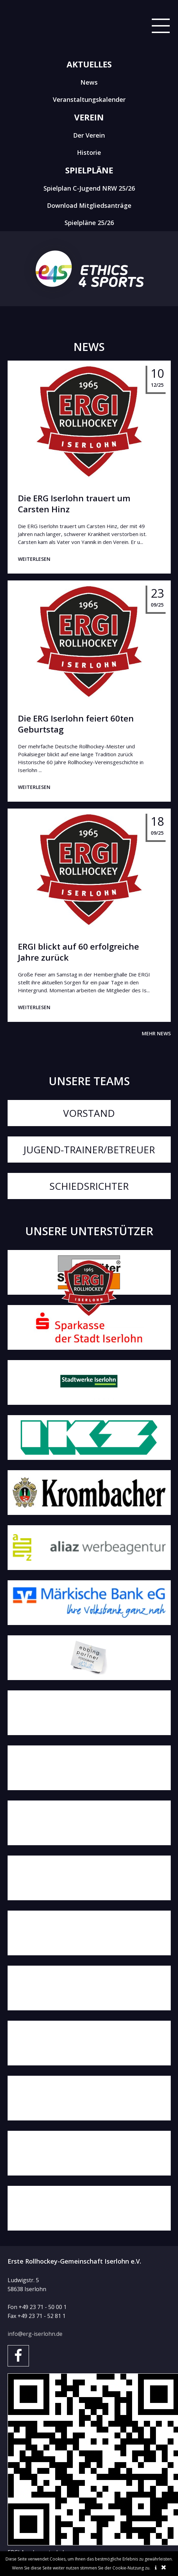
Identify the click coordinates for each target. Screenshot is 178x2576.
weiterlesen (34, 559)
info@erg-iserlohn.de (35, 2334)
